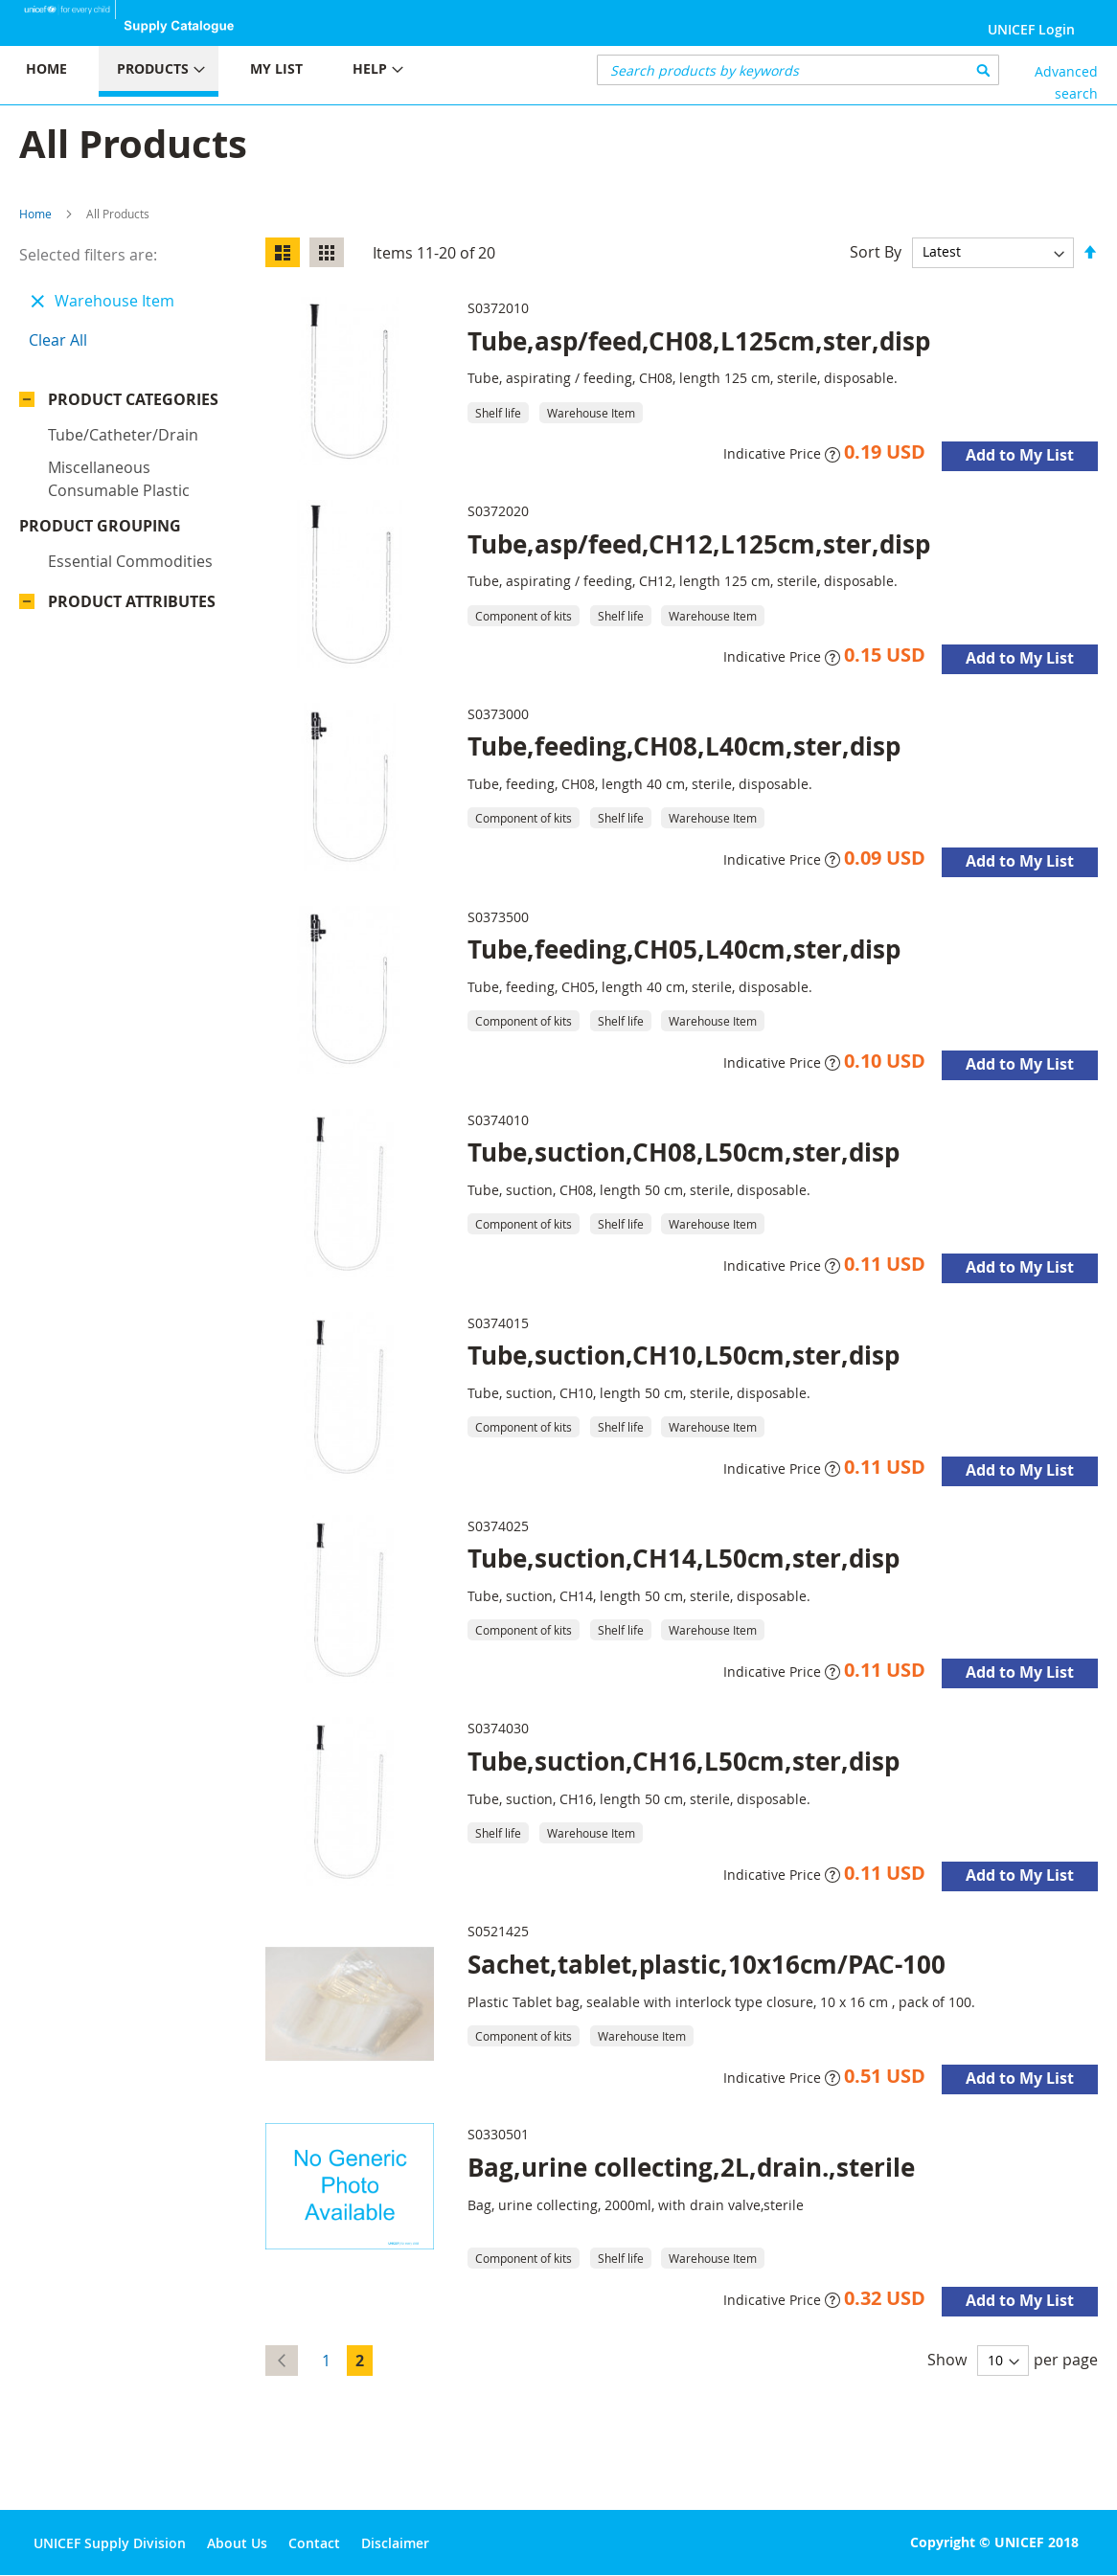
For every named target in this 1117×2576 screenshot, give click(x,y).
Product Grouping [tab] (129, 432)
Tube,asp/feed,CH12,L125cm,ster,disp (698, 544)
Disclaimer (395, 2543)
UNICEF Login (1031, 29)
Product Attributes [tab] (132, 508)
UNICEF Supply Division (110, 2543)
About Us (237, 2543)
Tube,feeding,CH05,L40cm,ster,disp (683, 949)
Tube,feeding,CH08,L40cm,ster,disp (683, 746)
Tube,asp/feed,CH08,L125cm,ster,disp (698, 341)
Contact (314, 2543)
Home (35, 213)
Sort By (875, 250)
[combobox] (798, 70)
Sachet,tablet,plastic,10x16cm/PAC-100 (706, 1964)
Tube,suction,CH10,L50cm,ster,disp (683, 1355)
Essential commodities (130, 468)
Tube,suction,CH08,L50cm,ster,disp (683, 1152)
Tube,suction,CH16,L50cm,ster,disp (683, 1761)
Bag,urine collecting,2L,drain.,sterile (691, 2167)
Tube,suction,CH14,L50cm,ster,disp (683, 1558)
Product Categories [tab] (133, 399)
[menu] (279, 71)
